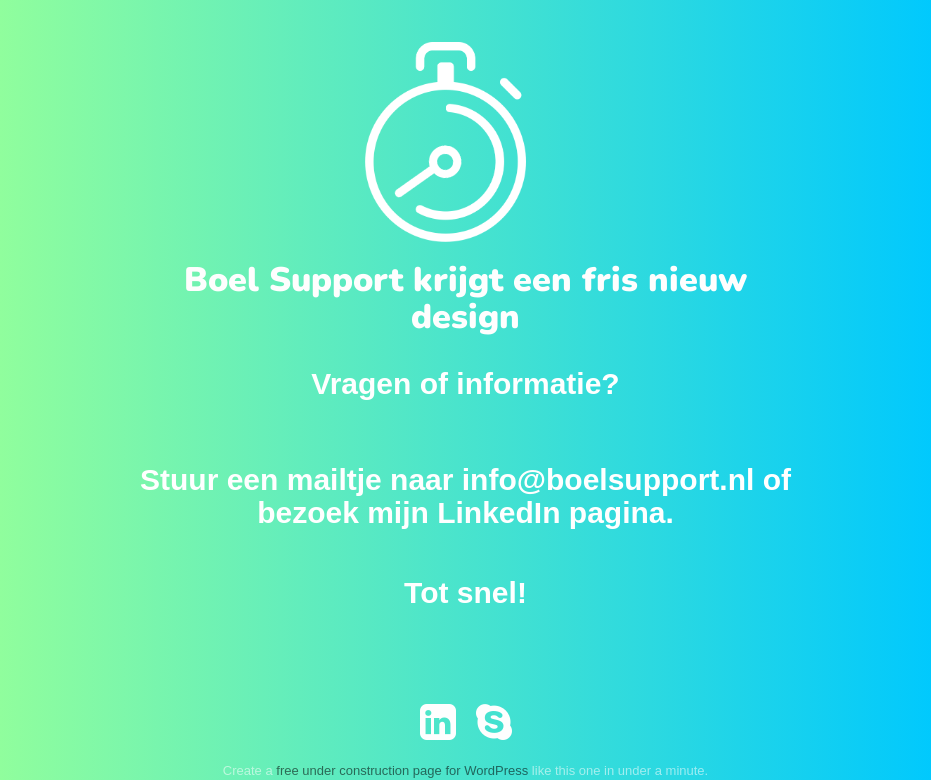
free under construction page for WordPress (402, 770)
